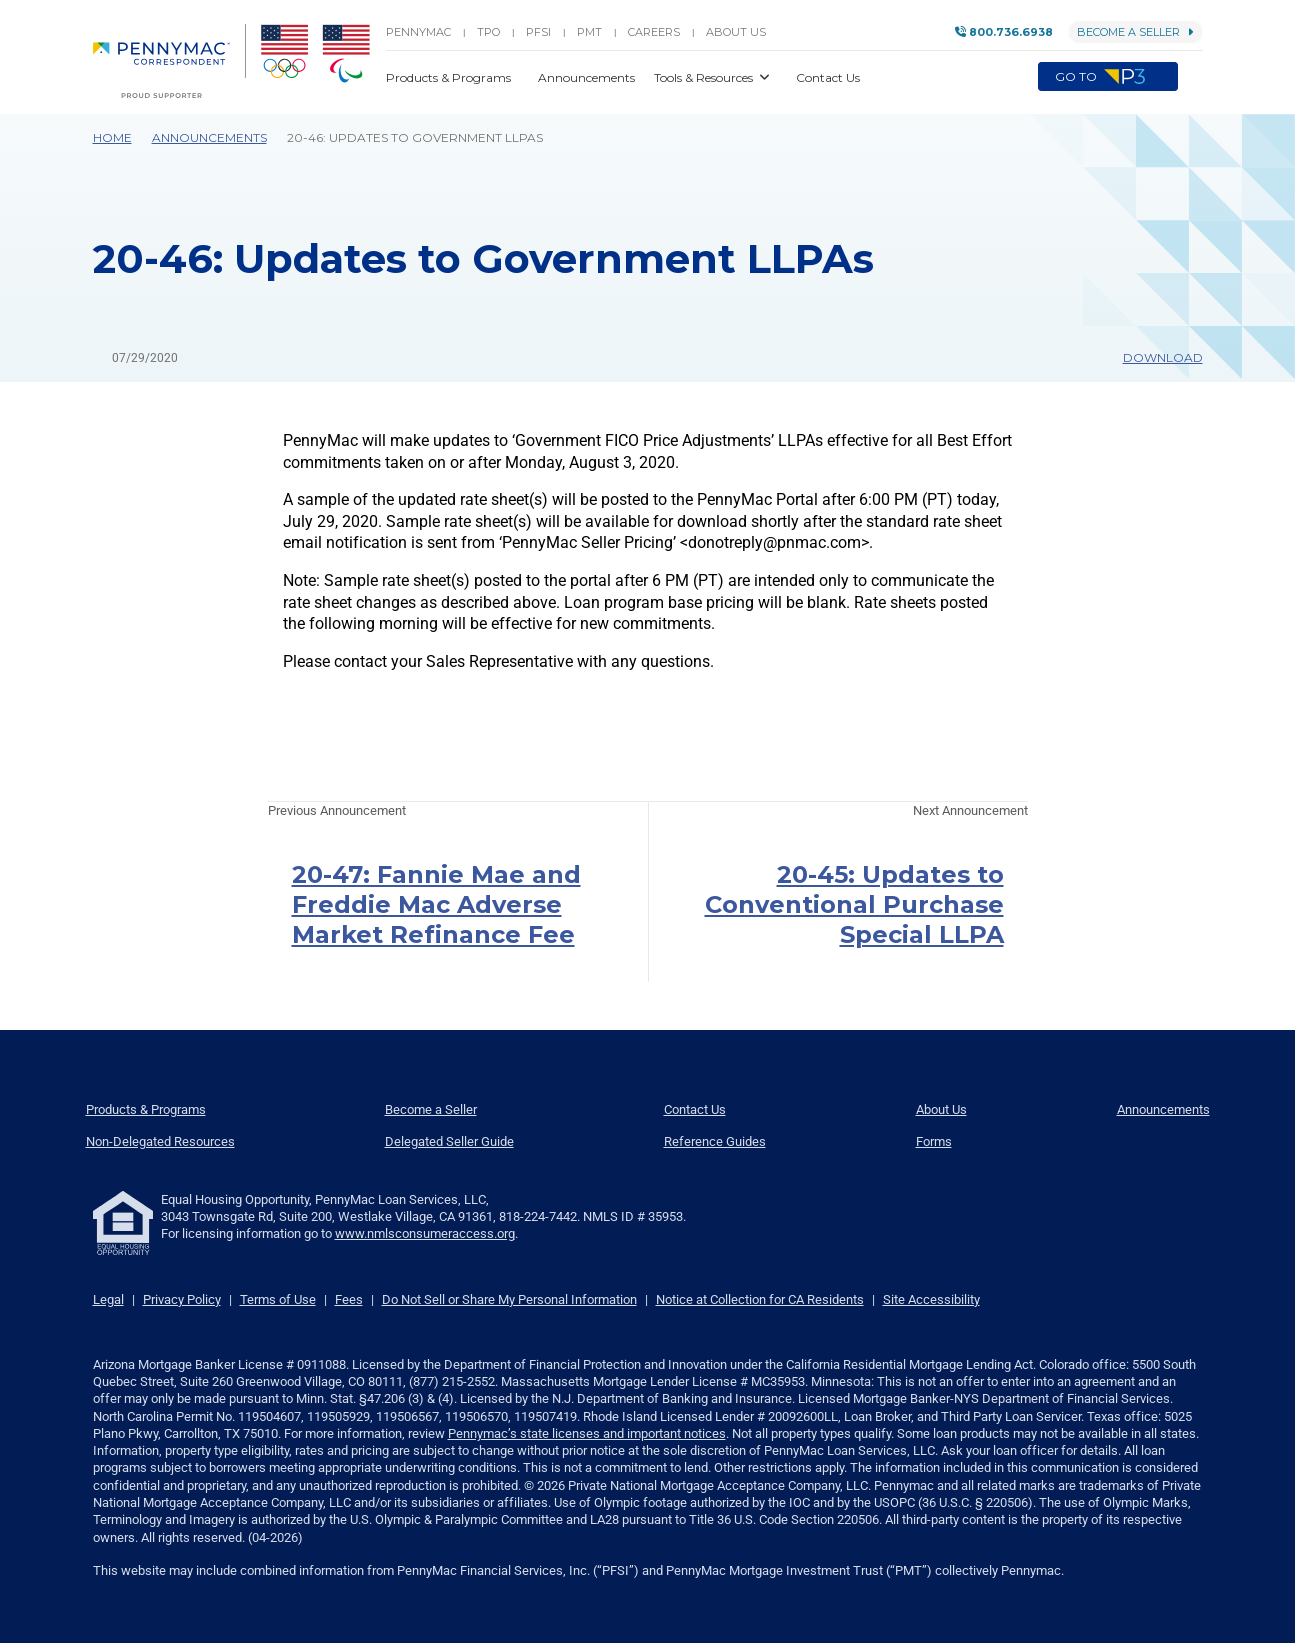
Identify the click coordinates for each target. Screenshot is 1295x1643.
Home (112, 137)
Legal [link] (108, 1299)
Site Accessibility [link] (931, 1299)
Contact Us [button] (828, 77)
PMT (589, 32)
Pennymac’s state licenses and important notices (587, 1433)
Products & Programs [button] (450, 77)
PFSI (538, 32)
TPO (488, 32)
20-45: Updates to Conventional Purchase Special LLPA (854, 904)
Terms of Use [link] (278, 1299)
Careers (654, 32)
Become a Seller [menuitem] (431, 1109)
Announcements (209, 137)
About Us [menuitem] (941, 1109)
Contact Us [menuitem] (695, 1109)
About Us (736, 32)
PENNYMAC (418, 32)
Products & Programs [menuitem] (146, 1109)
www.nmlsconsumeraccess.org (425, 1233)
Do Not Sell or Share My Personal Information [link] (509, 1299)
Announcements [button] (588, 77)
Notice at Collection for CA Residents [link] (760, 1299)
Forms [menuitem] (934, 1141)
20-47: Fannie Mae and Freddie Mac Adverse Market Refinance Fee (436, 904)
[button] (1190, 77)
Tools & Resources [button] (705, 77)
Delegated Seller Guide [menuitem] (449, 1141)
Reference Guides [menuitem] (715, 1141)
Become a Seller (1135, 32)
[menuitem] (169, 61)
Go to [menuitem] (1108, 77)
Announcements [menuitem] (1163, 1109)
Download (1154, 357)
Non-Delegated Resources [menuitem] (160, 1141)
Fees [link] (349, 1299)
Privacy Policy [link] (182, 1299)
